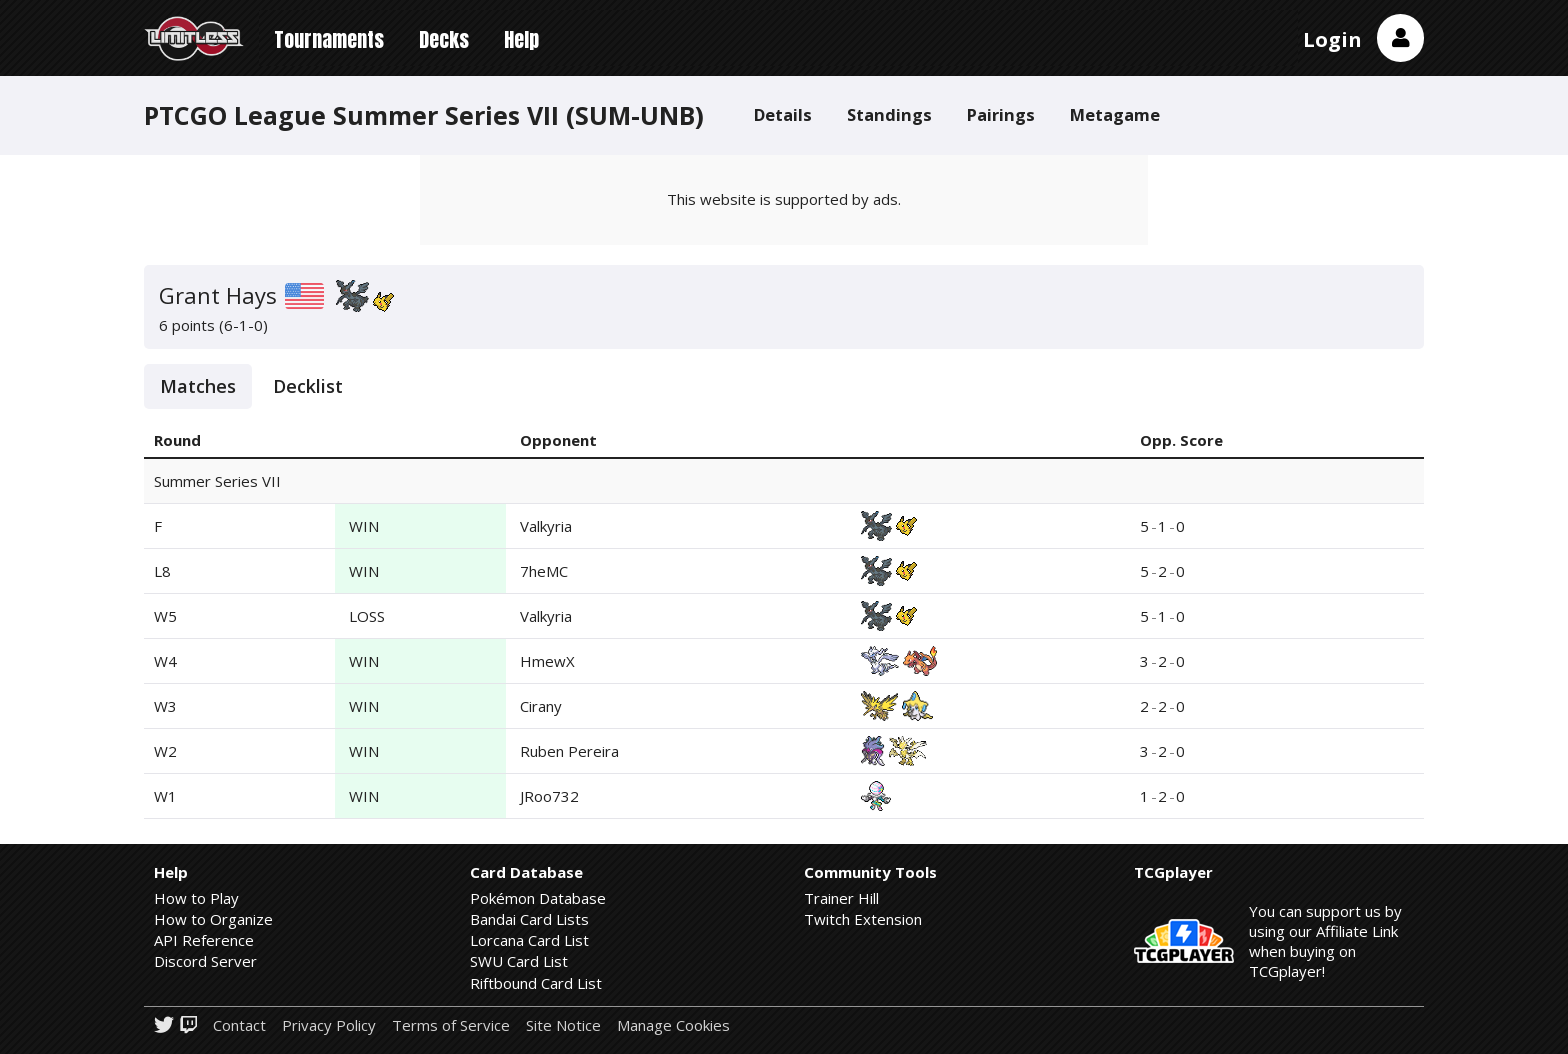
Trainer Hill (841, 898)
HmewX (547, 661)
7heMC (544, 571)
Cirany (541, 706)
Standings (889, 114)
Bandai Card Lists (529, 919)
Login (1332, 39)
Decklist (308, 386)
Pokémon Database (538, 898)
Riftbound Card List (536, 983)
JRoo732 (549, 796)
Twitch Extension (863, 919)
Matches (198, 386)
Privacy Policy (329, 1025)
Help (521, 39)
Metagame (1115, 114)
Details (783, 114)
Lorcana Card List (529, 940)
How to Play (196, 898)
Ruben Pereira (569, 751)
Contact (239, 1025)
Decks (444, 39)
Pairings (1001, 114)
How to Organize (213, 919)
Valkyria (546, 526)
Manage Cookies (673, 1025)
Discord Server (205, 961)
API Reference (204, 940)
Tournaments (329, 39)
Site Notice (563, 1025)
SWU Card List (519, 961)
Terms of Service (451, 1025)
